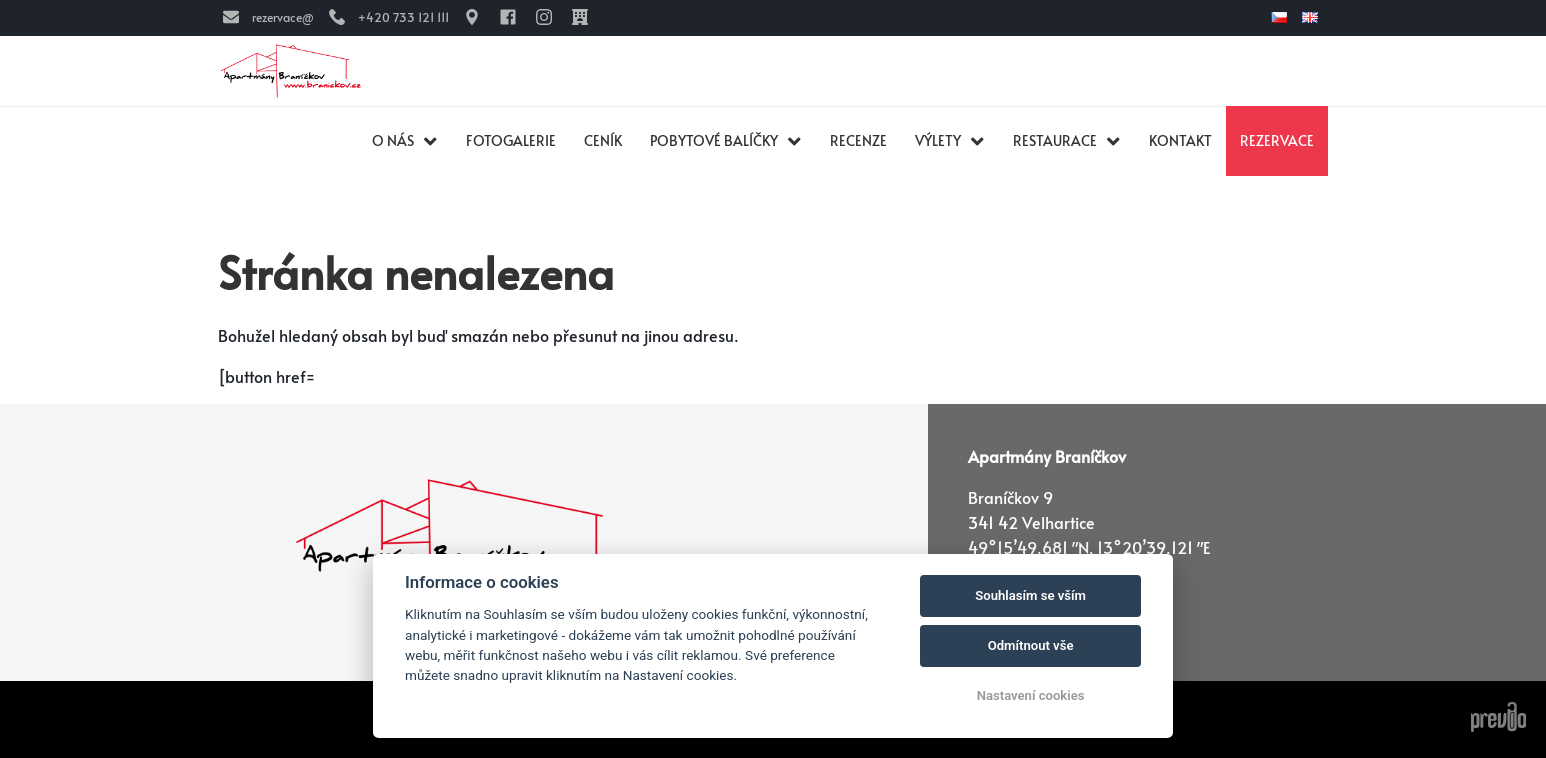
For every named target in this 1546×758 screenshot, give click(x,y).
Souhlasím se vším (1030, 595)
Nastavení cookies (1031, 695)
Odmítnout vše (1031, 645)
